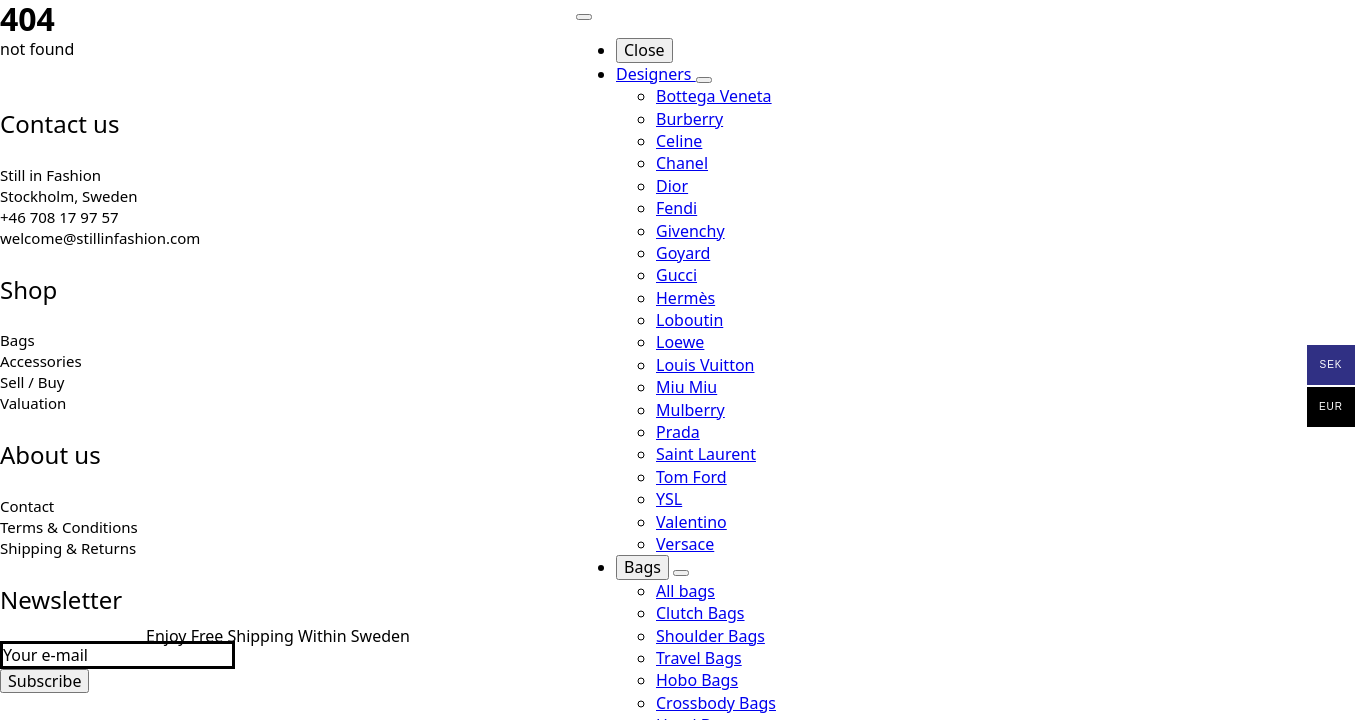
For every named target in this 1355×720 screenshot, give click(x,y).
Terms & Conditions (69, 527)
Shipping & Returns (68, 548)
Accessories (41, 361)
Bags (17, 340)
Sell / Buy (32, 382)
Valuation (33, 403)
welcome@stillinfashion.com (100, 238)
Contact (27, 506)
